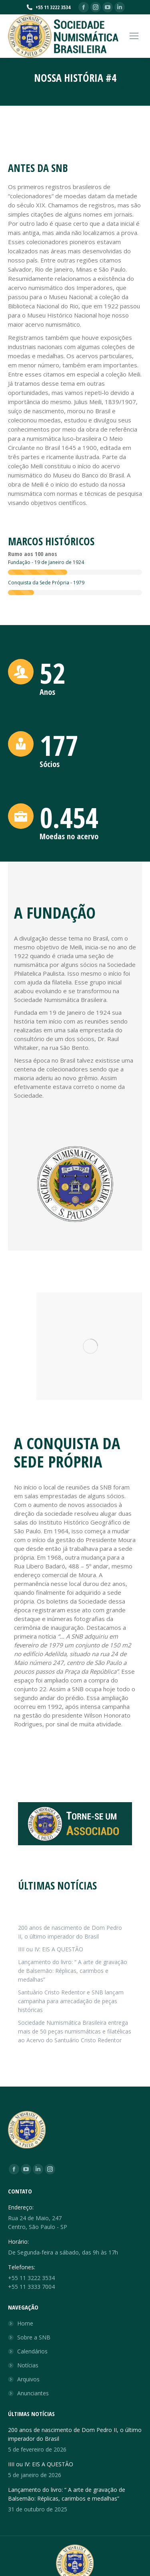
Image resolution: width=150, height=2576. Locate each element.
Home (25, 2323)
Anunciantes (33, 2393)
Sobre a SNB (33, 2337)
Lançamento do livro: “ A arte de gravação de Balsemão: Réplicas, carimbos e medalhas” (72, 1970)
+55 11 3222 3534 (48, 7)
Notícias (27, 2365)
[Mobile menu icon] (134, 36)
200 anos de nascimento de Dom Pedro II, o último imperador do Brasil (70, 1932)
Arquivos (28, 2379)
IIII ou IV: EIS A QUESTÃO (50, 1949)
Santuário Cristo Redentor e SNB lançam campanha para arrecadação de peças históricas (71, 2001)
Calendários (32, 2351)
